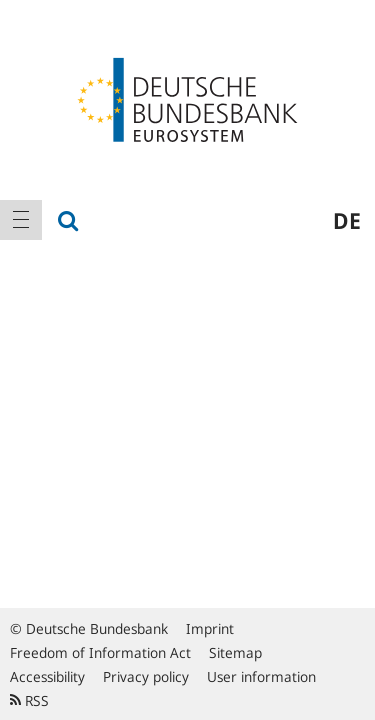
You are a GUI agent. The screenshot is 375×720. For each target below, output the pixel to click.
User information (261, 676)
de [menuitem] (347, 220)
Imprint (210, 628)
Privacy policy (146, 676)
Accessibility (47, 676)
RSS (29, 700)
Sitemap (235, 652)
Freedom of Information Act (100, 652)
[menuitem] (21, 220)
